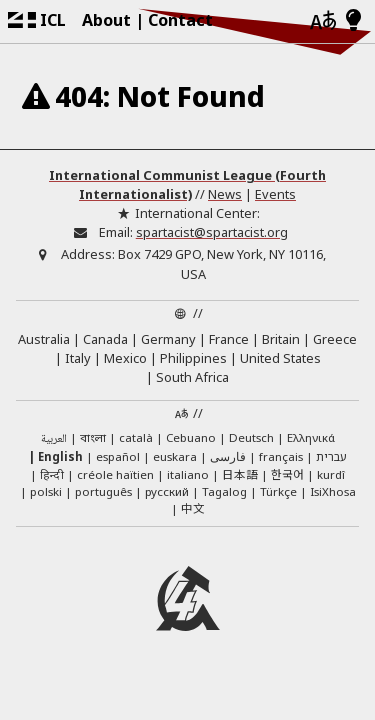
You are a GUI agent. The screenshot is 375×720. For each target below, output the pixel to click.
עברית (331, 456)
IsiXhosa (333, 491)
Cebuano (191, 437)
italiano (188, 474)
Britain (281, 339)
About (106, 20)
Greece (335, 339)
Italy (78, 358)
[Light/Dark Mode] (353, 21)
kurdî (331, 474)
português (103, 491)
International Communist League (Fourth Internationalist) (187, 184)
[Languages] (323, 21)
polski (46, 491)
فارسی (228, 456)
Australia (44, 339)
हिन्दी (52, 474)
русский (167, 491)
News (225, 194)
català (136, 437)
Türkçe (278, 491)
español (118, 456)
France (229, 339)
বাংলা (93, 439)
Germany (168, 339)
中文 (193, 508)
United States (280, 358)
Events (275, 194)
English (60, 456)
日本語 (240, 474)
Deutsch (251, 437)
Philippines (193, 358)
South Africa (192, 377)
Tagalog (224, 491)
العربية (54, 439)
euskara (175, 456)
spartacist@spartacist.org (212, 232)
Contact (180, 20)
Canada (105, 339)
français (281, 456)
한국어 (287, 474)
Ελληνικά (311, 437)
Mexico (125, 358)
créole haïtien (115, 474)
